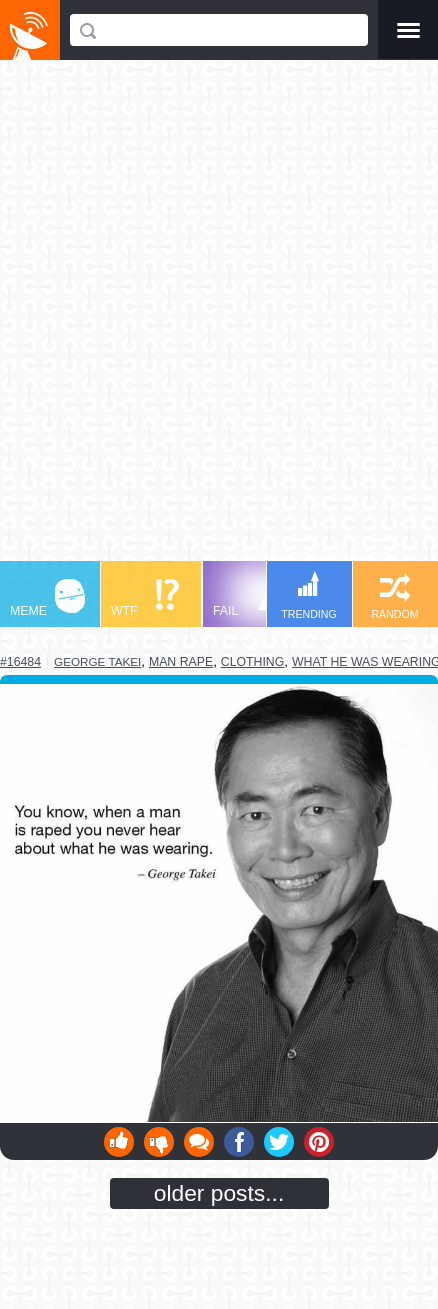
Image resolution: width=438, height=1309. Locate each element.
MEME (47, 598)
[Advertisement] (219, 320)
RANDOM (394, 596)
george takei (97, 661)
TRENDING (309, 595)
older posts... (219, 1193)
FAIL (250, 598)
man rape (181, 662)
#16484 (20, 662)
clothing (253, 662)
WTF (145, 598)
